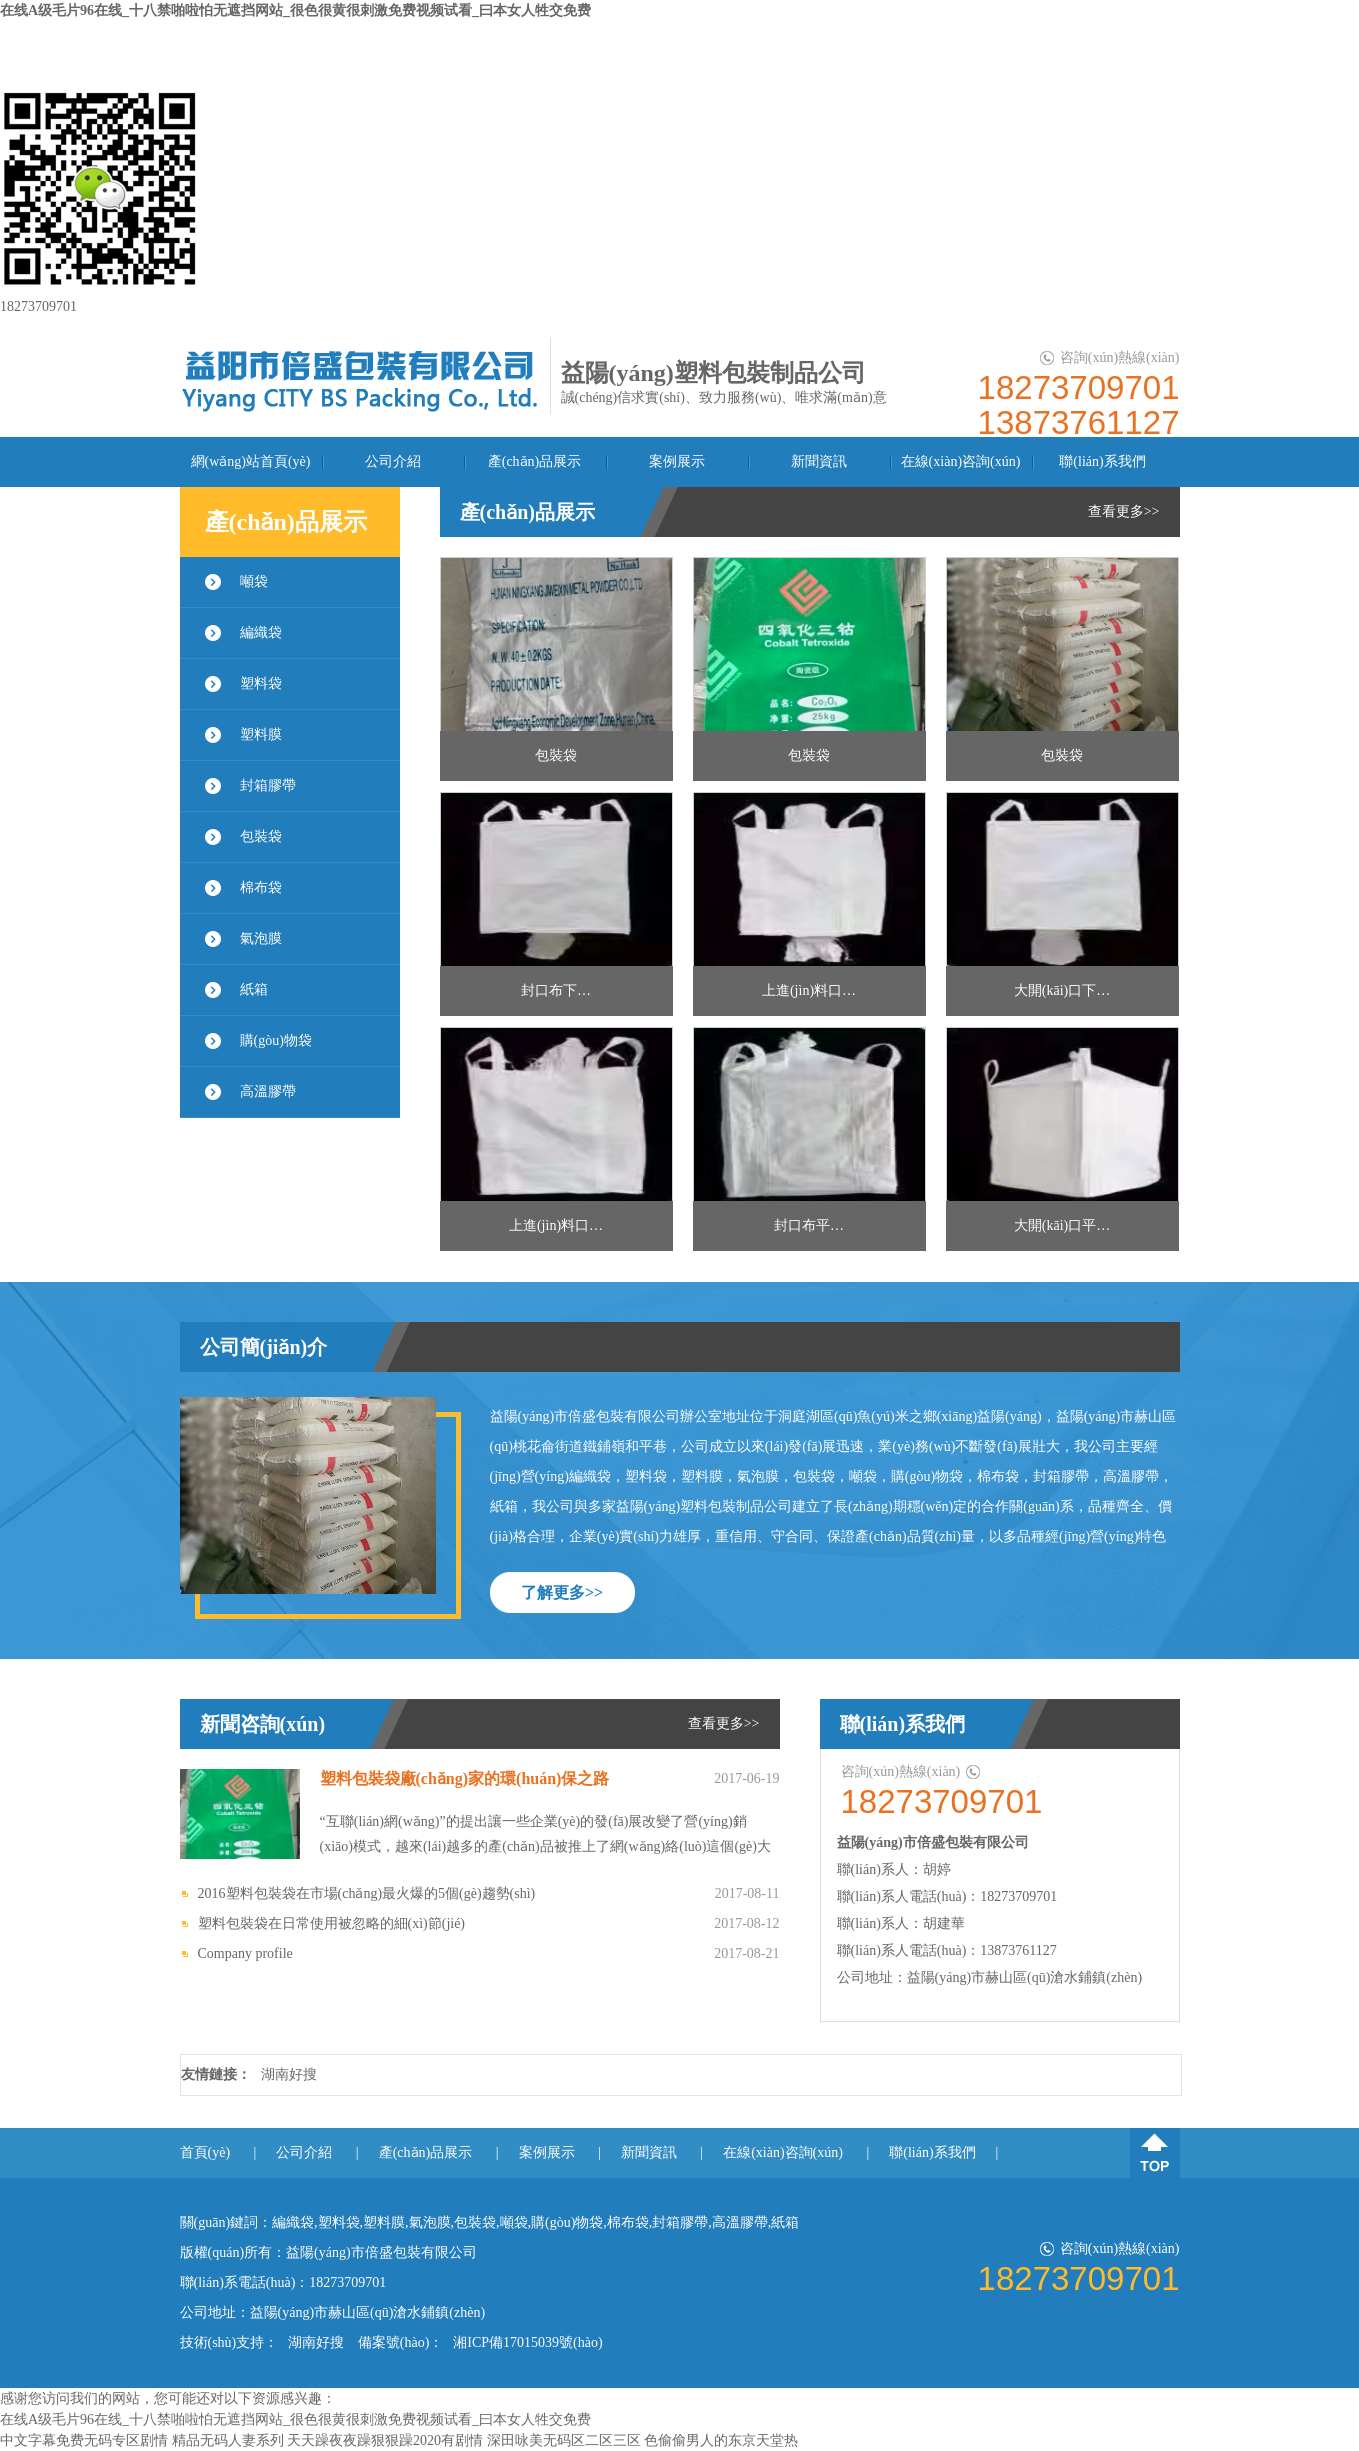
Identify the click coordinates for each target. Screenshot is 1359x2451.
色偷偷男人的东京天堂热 (721, 2440)
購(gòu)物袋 (276, 1040)
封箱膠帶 (268, 785)
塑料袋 (261, 683)
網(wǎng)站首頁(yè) (251, 461)
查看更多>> (1124, 511)
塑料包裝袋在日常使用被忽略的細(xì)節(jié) (332, 1923)
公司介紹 (393, 461)
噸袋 (254, 581)
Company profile (245, 1953)
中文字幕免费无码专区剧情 (84, 2440)
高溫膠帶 (268, 1091)
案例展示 (677, 461)
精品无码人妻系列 (228, 2440)
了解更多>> (562, 1592)
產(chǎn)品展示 (535, 461)
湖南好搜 (289, 2074)
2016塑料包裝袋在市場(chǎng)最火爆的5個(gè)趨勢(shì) (367, 1893)
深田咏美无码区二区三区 (564, 2440)
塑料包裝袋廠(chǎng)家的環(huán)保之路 (465, 1778)
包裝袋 (261, 836)
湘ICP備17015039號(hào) (527, 2342)
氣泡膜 (261, 938)
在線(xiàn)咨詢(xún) (961, 461)
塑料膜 (261, 734)
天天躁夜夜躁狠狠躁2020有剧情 (385, 2440)
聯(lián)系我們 (1102, 461)
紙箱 (254, 989)
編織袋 (261, 632)
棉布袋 (261, 887)
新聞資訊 (819, 461)
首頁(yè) (205, 2152)
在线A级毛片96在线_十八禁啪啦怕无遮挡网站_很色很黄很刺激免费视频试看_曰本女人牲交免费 (295, 10)
